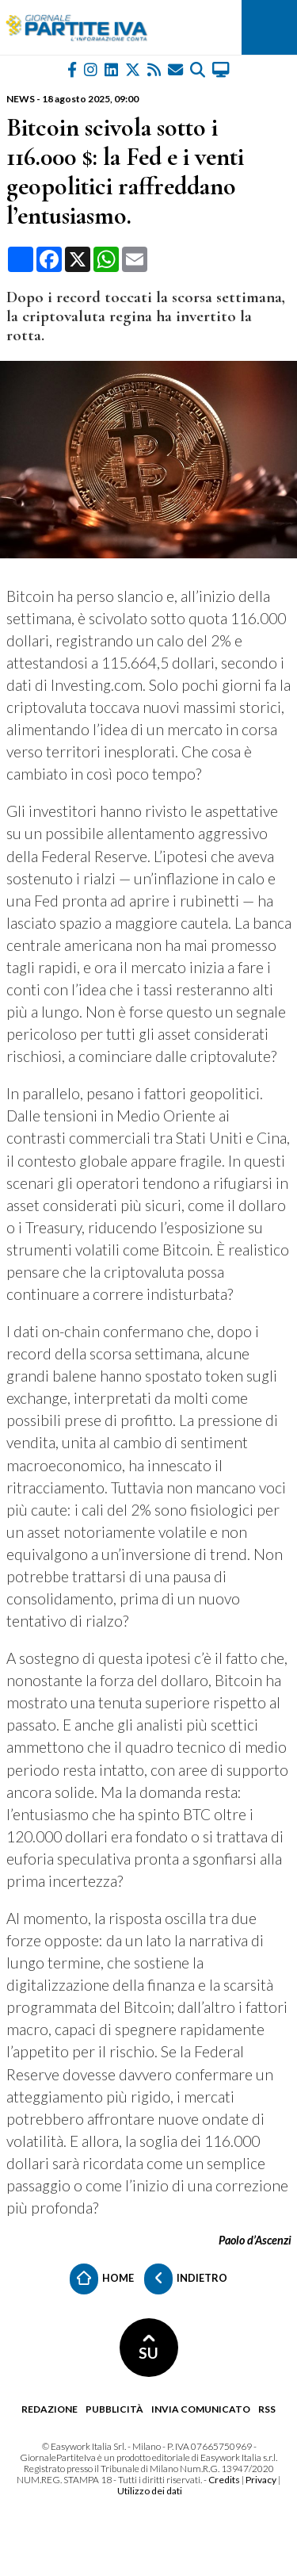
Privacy (261, 2480)
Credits (224, 2480)
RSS (267, 2409)
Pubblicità (114, 2409)
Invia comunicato (200, 2409)
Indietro (185, 2279)
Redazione (49, 2409)
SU (148, 2348)
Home (102, 2279)
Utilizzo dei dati (149, 2491)
